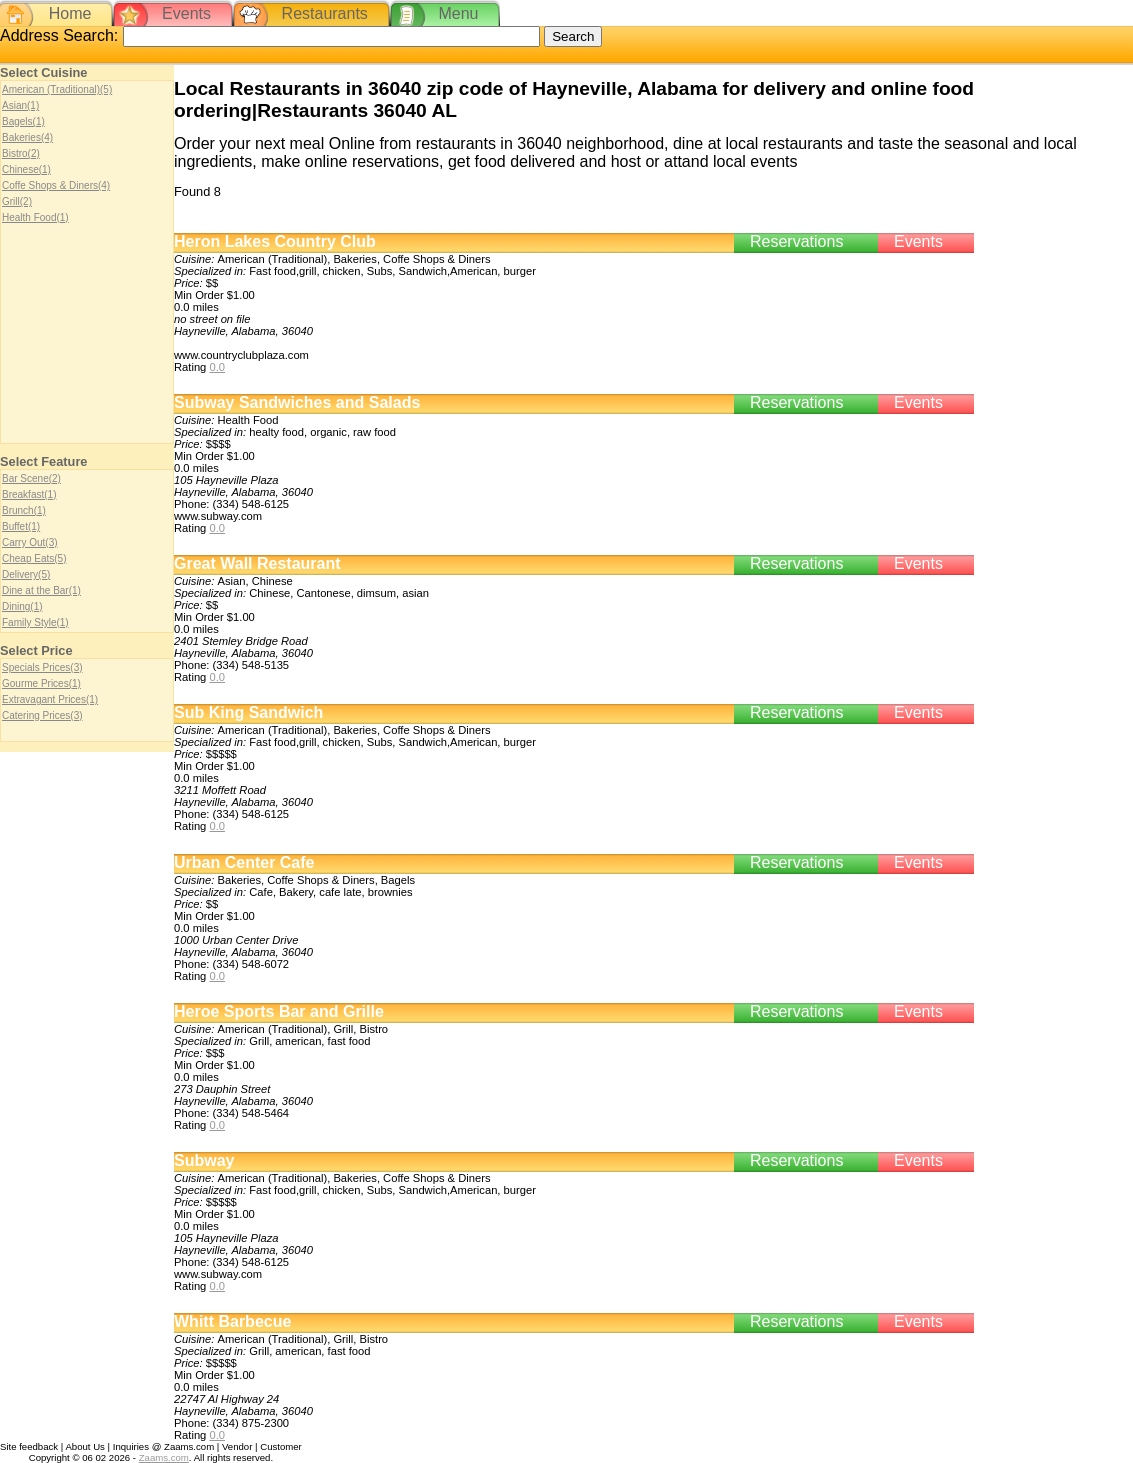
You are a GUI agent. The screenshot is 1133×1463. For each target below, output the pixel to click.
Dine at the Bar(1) (41, 590)
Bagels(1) (23, 121)
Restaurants (325, 13)
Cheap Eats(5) (34, 558)
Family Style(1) (35, 622)
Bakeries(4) (27, 137)
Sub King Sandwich (248, 712)
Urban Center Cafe (244, 862)
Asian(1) (20, 105)
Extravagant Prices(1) (50, 699)
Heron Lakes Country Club (275, 241)
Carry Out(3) (30, 542)
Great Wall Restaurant (257, 563)
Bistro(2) (21, 153)
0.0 (217, 367)
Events (186, 13)
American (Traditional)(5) (57, 89)
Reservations (796, 241)
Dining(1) (22, 606)
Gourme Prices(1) (41, 683)
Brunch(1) (24, 510)
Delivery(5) (26, 574)
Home (70, 13)
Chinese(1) (26, 169)
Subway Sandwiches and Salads (297, 402)
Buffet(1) (21, 526)
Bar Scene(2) (31, 478)
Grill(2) (17, 201)
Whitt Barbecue (232, 1321)
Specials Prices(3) (42, 667)
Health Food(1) (35, 217)
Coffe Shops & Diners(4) (56, 185)
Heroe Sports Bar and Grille (279, 1011)
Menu (458, 13)
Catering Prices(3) (42, 715)
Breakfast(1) (29, 494)
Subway (204, 1160)
